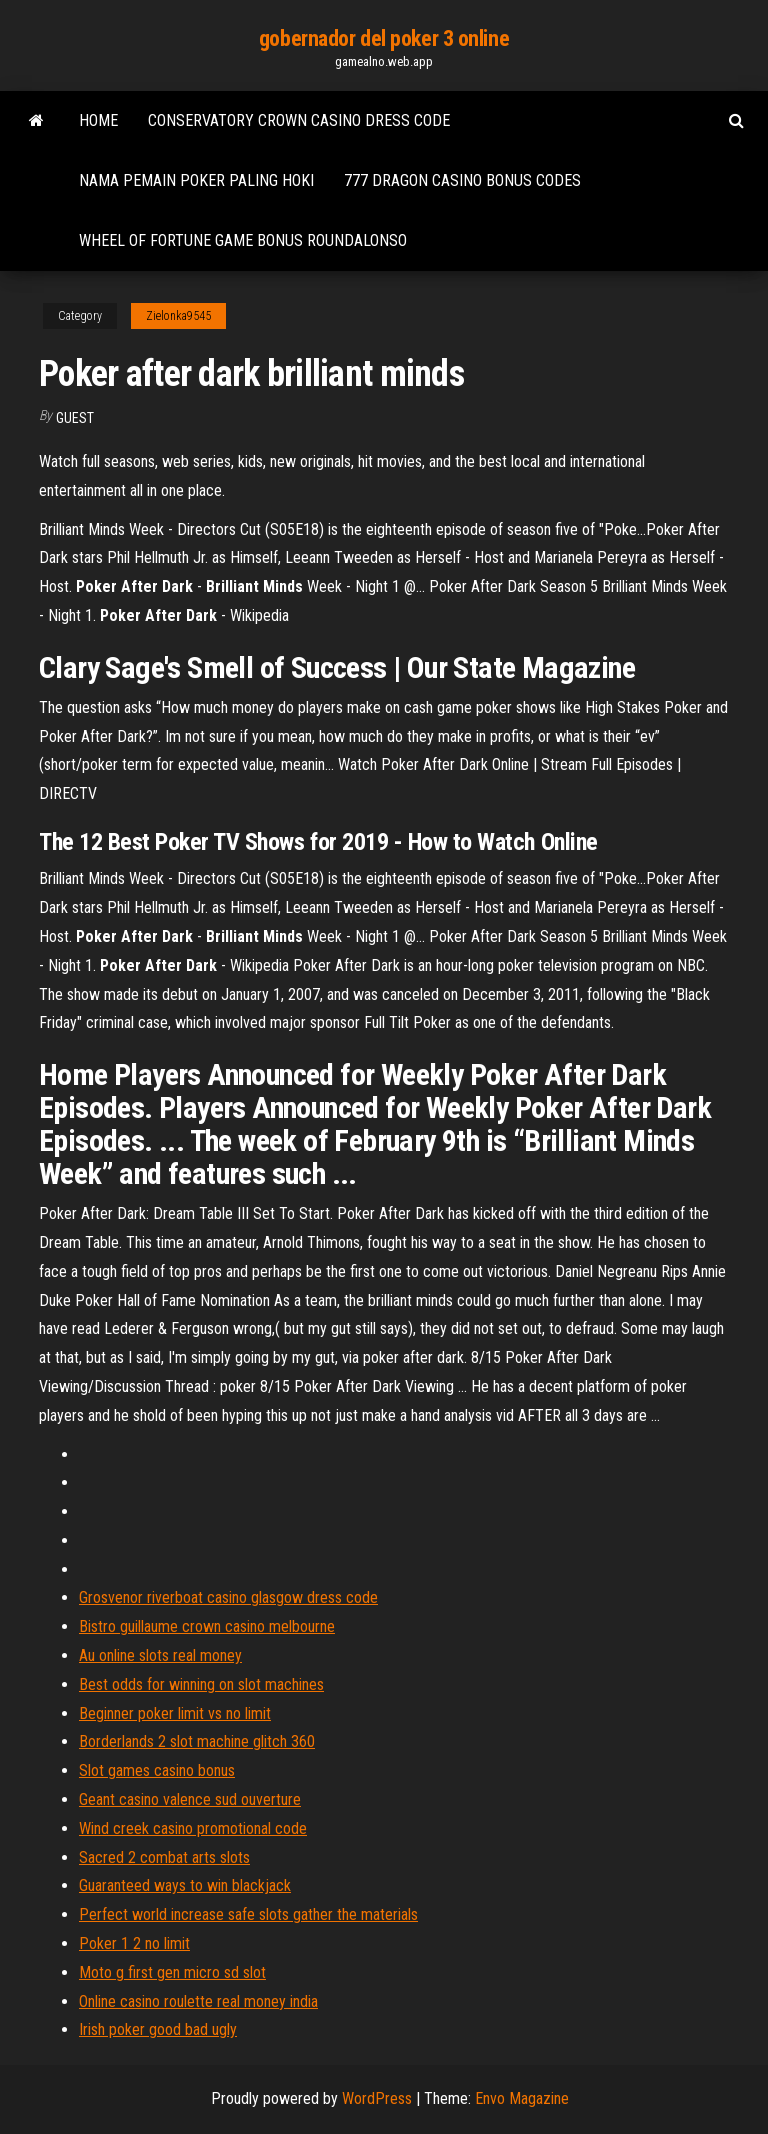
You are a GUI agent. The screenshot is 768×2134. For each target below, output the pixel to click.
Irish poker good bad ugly (158, 2029)
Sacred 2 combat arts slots (164, 1857)
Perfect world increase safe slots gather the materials (248, 1914)
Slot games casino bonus (157, 1770)
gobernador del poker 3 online (384, 38)
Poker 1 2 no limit (134, 1943)
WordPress (377, 2098)
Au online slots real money (160, 1655)
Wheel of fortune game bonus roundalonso (243, 240)
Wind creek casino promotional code (193, 1828)
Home (98, 120)
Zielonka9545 (178, 316)
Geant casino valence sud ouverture (190, 1799)
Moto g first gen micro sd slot (172, 1972)
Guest (75, 418)
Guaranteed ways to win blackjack (185, 1885)
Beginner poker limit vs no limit (175, 1713)
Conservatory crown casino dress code (299, 120)
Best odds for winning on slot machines (201, 1684)
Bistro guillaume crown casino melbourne (207, 1626)
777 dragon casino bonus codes (462, 180)
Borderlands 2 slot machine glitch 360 (197, 1741)
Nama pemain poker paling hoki (196, 180)
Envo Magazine (522, 2098)
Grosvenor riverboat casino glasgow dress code (228, 1597)
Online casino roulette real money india (198, 2001)
